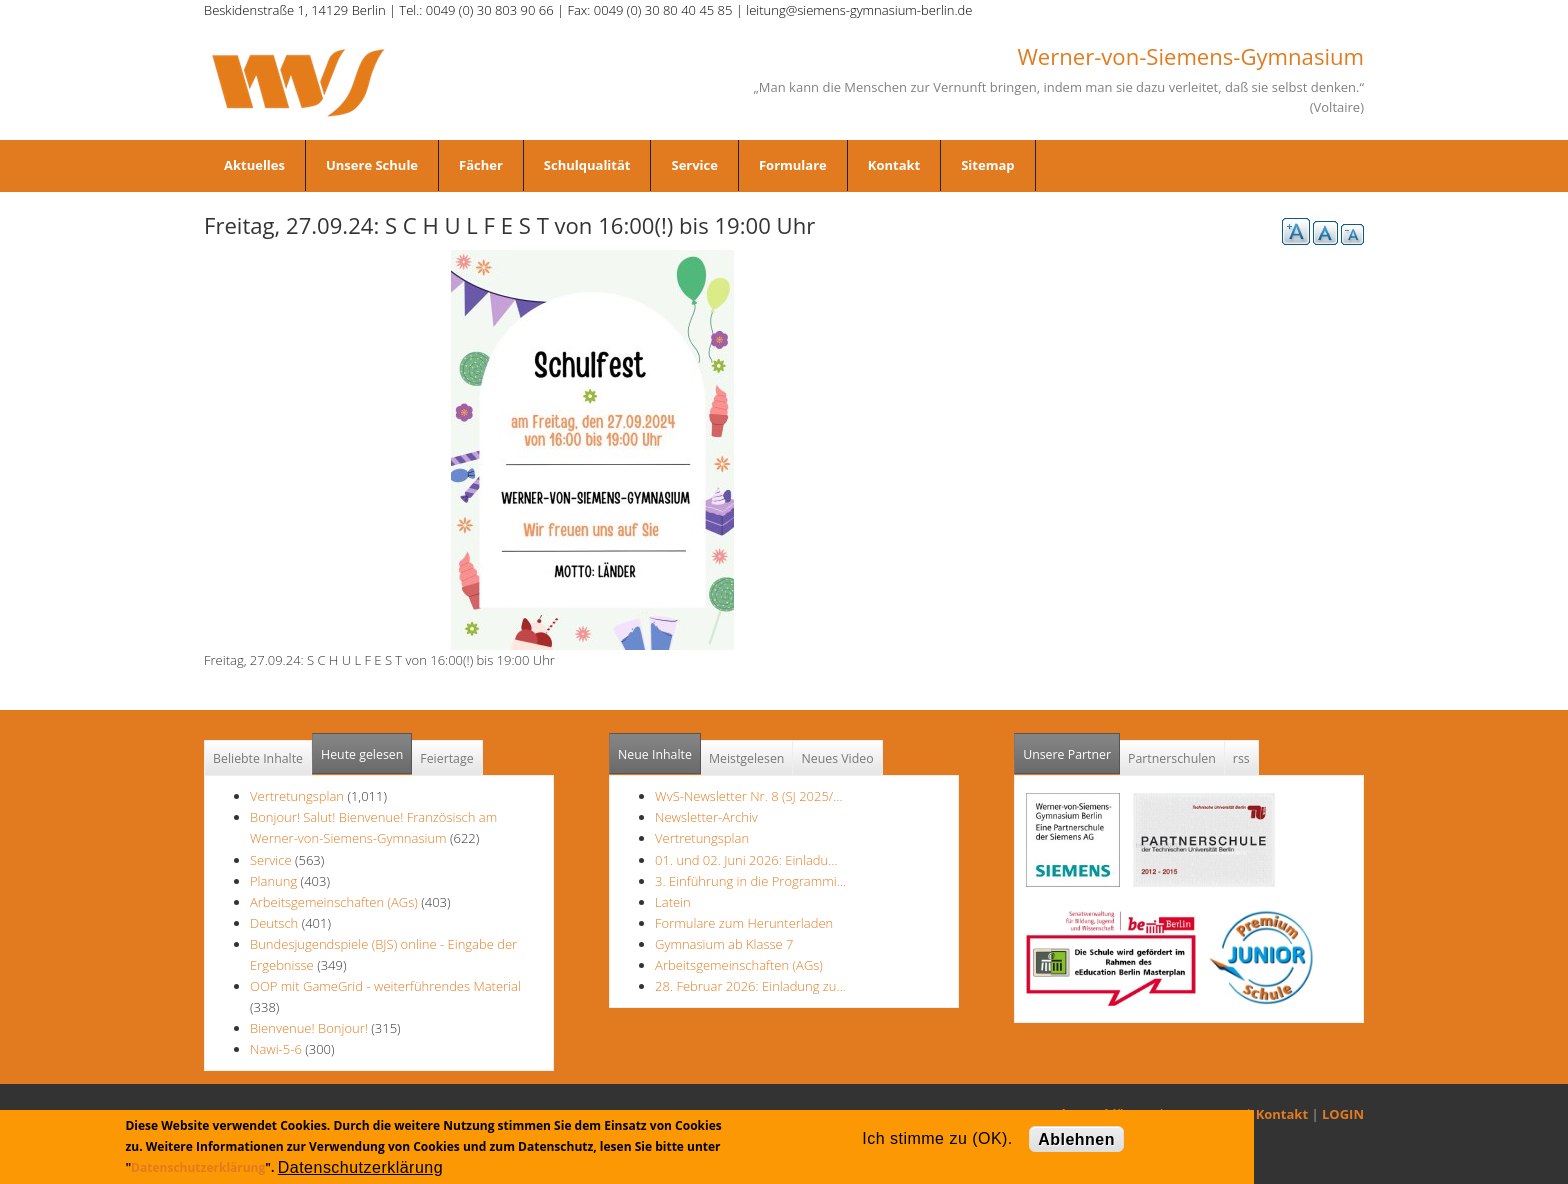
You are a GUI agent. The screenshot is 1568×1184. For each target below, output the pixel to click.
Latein (673, 902)
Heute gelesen (362, 754)
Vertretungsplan (297, 796)
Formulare (793, 165)
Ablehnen (1076, 1139)
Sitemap (987, 165)
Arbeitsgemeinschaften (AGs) (334, 902)
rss (1241, 758)
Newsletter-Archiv (706, 817)
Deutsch (276, 923)
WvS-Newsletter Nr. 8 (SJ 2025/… (749, 796)
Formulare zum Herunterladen (744, 923)
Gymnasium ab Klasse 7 (724, 944)
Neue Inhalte (655, 754)
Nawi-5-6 (276, 1049)
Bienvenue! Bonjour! (309, 1028)
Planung (273, 881)
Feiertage (446, 758)
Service (694, 165)
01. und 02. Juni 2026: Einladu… (746, 860)
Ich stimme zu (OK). (937, 1138)
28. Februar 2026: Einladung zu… (750, 986)
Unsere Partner (1071, 748)
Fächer (481, 165)
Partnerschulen (1172, 758)
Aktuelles (254, 165)
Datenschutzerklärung (198, 1167)
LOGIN (1343, 1114)
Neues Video (837, 758)
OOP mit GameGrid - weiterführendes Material (385, 986)
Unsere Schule (372, 165)
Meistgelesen (747, 758)
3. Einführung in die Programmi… (750, 881)
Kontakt (894, 165)
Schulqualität (587, 165)
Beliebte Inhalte (258, 758)
